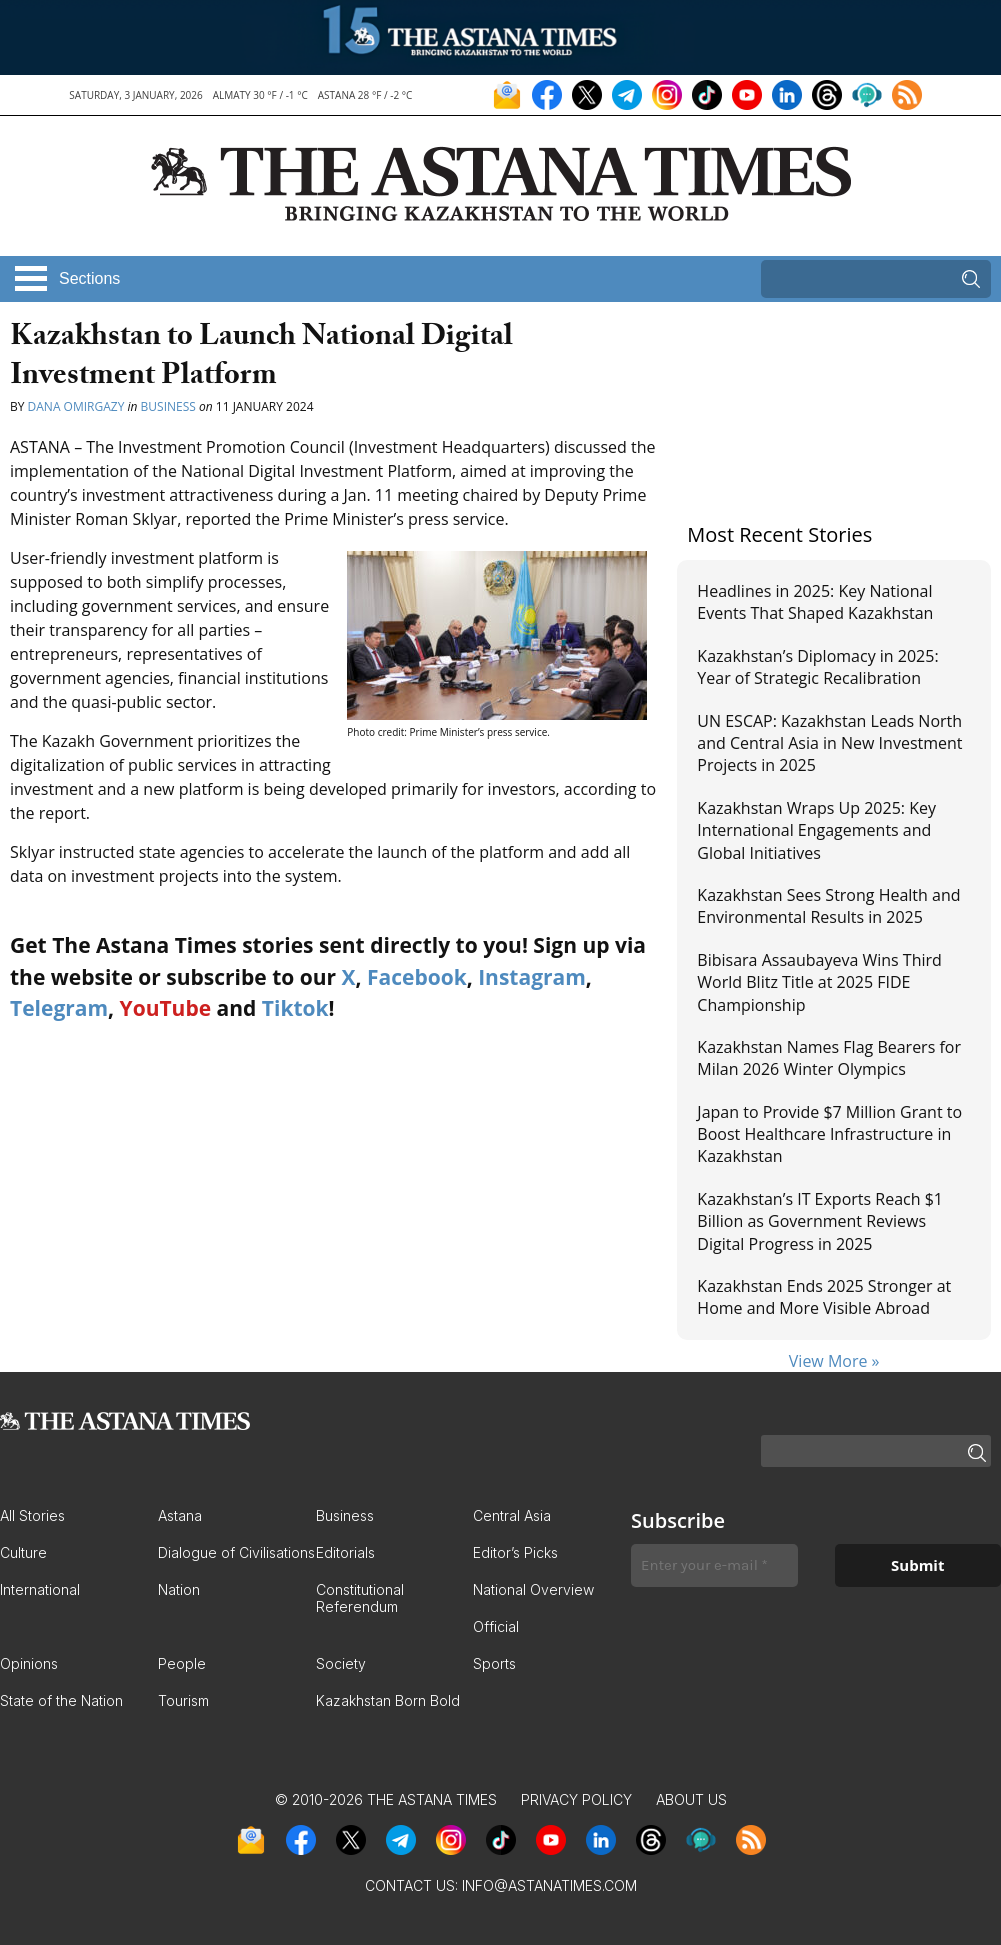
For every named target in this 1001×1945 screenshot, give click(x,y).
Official (496, 1626)
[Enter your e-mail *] (714, 1565)
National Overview (533, 1589)
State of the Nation (61, 1700)
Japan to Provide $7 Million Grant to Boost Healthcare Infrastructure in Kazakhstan (829, 1134)
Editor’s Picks (515, 1552)
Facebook (417, 977)
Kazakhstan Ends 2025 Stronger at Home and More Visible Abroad (824, 1297)
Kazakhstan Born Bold (388, 1700)
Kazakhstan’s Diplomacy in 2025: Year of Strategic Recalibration (817, 667)
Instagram (532, 977)
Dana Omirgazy (76, 406)
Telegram (59, 1008)
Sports (494, 1663)
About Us (691, 1799)
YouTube (166, 1008)
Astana (180, 1515)
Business (168, 406)
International (40, 1589)
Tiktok (295, 1008)
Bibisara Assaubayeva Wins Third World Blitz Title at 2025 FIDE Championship (819, 982)
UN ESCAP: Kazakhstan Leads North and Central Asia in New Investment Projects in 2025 (829, 743)
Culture (23, 1552)
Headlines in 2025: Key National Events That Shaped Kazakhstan (815, 602)
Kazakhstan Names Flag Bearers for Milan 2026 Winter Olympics (829, 1058)
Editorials (345, 1552)
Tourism (183, 1700)
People (182, 1663)
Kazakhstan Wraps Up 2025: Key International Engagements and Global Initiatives (816, 830)
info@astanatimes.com (549, 1885)
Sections (89, 278)
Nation (179, 1589)
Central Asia (512, 1515)
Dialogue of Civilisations (236, 1552)
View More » (834, 1361)
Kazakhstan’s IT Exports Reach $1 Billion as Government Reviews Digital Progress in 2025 (820, 1221)
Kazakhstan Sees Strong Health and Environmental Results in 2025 (828, 906)
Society (341, 1663)
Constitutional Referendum (360, 1598)
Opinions (29, 1663)
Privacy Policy (576, 1799)
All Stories (32, 1515)
